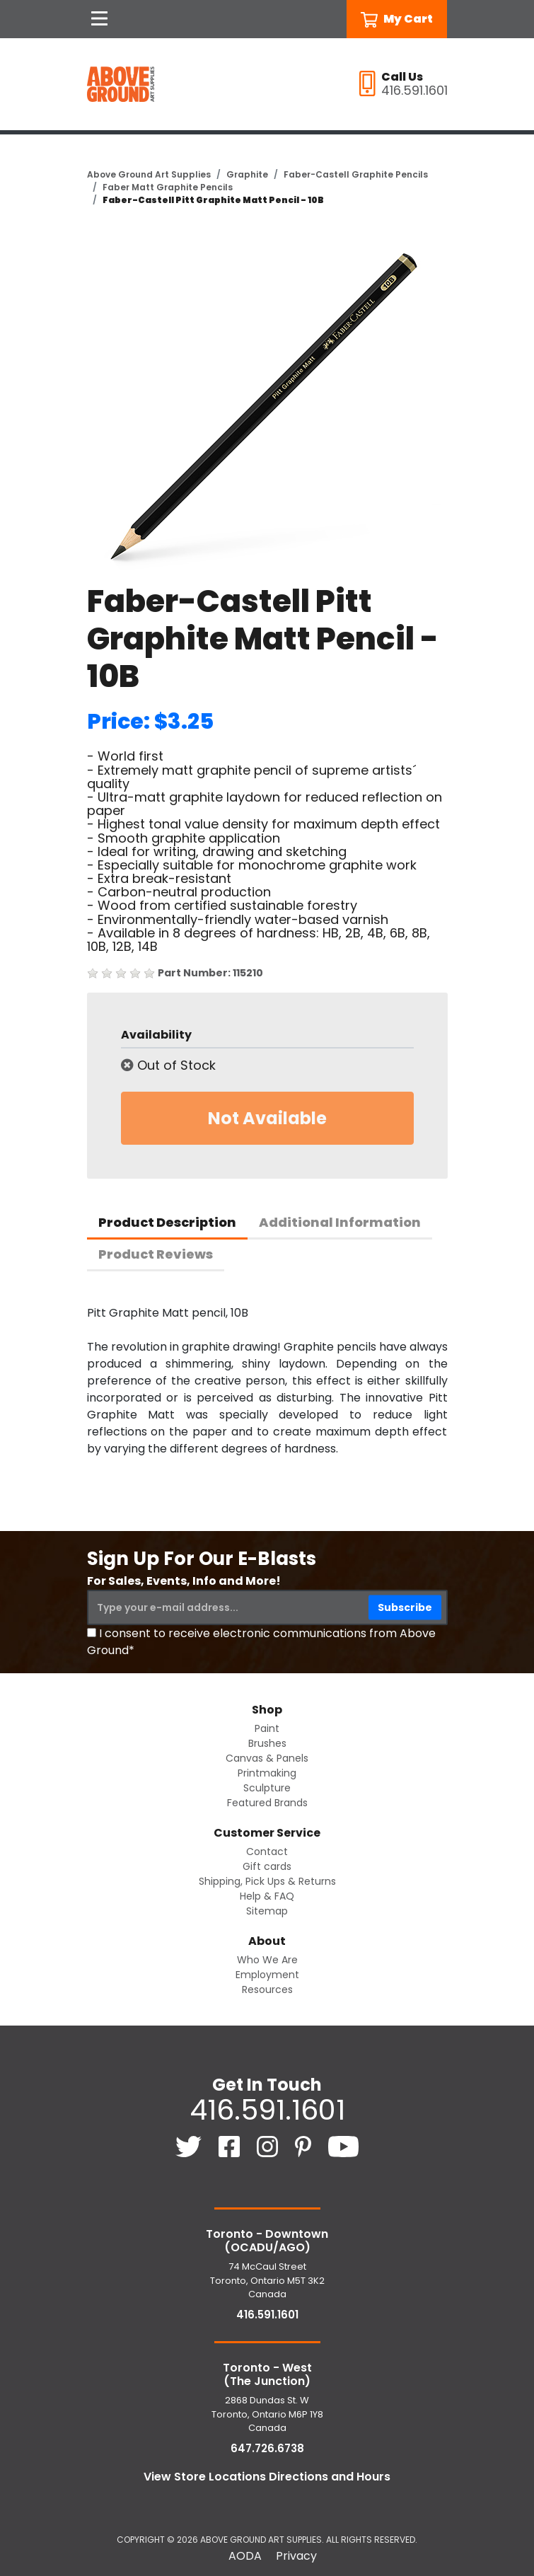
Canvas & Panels (267, 1758)
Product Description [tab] (167, 1222)
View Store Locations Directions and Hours (267, 2476)
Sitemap (267, 1911)
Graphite (247, 174)
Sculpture (267, 1788)
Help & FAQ (267, 1896)
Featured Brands (267, 1803)
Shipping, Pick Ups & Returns (267, 1881)
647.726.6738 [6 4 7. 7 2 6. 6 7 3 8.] (267, 2448)
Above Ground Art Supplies (149, 174)
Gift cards (267, 1866)
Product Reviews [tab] (155, 1254)
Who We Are (267, 1960)
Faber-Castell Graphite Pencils (356, 174)
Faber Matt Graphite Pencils (168, 187)
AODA (245, 2556)
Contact (267, 1851)
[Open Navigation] (99, 19)
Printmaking (267, 1773)
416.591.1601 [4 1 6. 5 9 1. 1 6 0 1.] (267, 2110)
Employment (267, 1975)
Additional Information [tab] (340, 1222)
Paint (267, 1728)
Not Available (267, 1118)
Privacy (296, 2556)
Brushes (267, 1743)
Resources (267, 1989)
